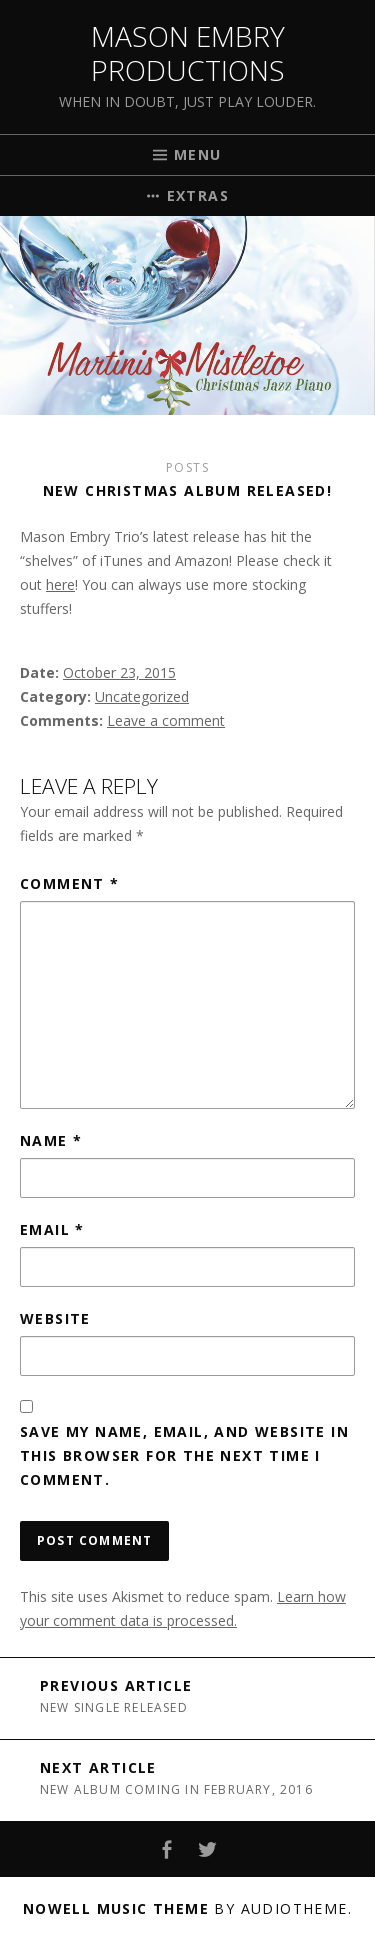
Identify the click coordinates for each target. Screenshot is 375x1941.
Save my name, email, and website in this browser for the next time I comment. (184, 1455)
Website (55, 1318)
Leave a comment (166, 720)
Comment (70, 883)
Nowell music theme (116, 1908)
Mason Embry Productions (188, 53)
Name (51, 1140)
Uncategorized (142, 696)
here (60, 584)
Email (52, 1229)
